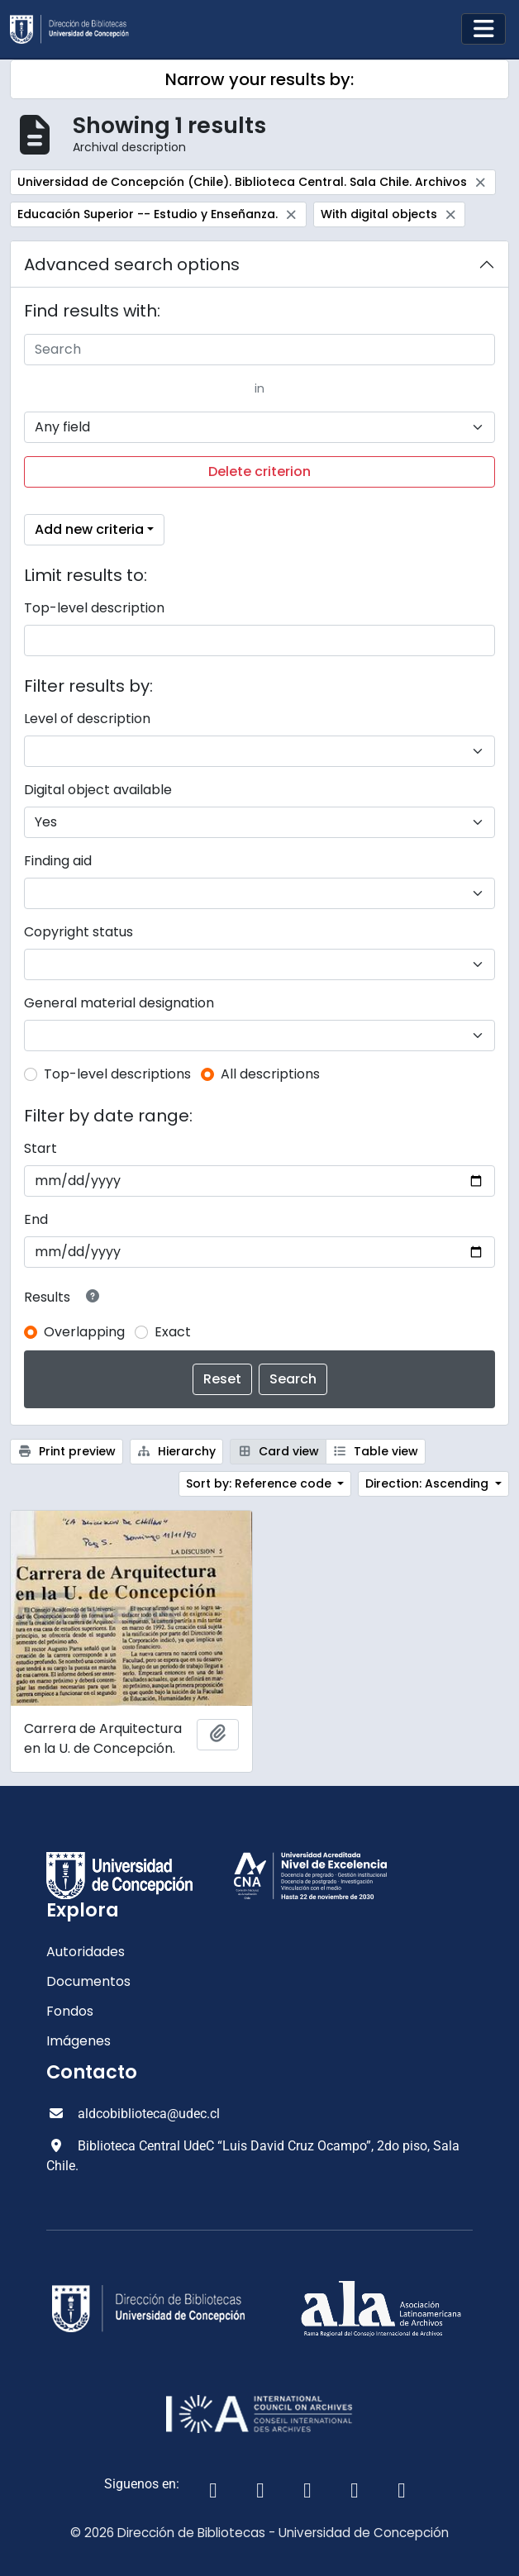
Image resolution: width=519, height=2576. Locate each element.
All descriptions (270, 1073)
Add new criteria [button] (89, 529)
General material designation (119, 1002)
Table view (376, 1451)
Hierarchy (177, 1451)
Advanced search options (132, 264)
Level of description (87, 718)
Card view (278, 1451)
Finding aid (58, 860)
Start (40, 1148)
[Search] (259, 349)
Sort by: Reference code (260, 1483)
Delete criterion (259, 471)
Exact (173, 1331)
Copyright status (78, 931)
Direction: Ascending (428, 1483)
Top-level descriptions (117, 1073)
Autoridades (85, 1951)
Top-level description (94, 607)
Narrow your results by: (259, 79)
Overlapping (84, 1331)
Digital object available (98, 789)
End (36, 1219)
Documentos (88, 1981)
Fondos (69, 2011)
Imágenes (78, 2040)
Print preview (66, 1451)
